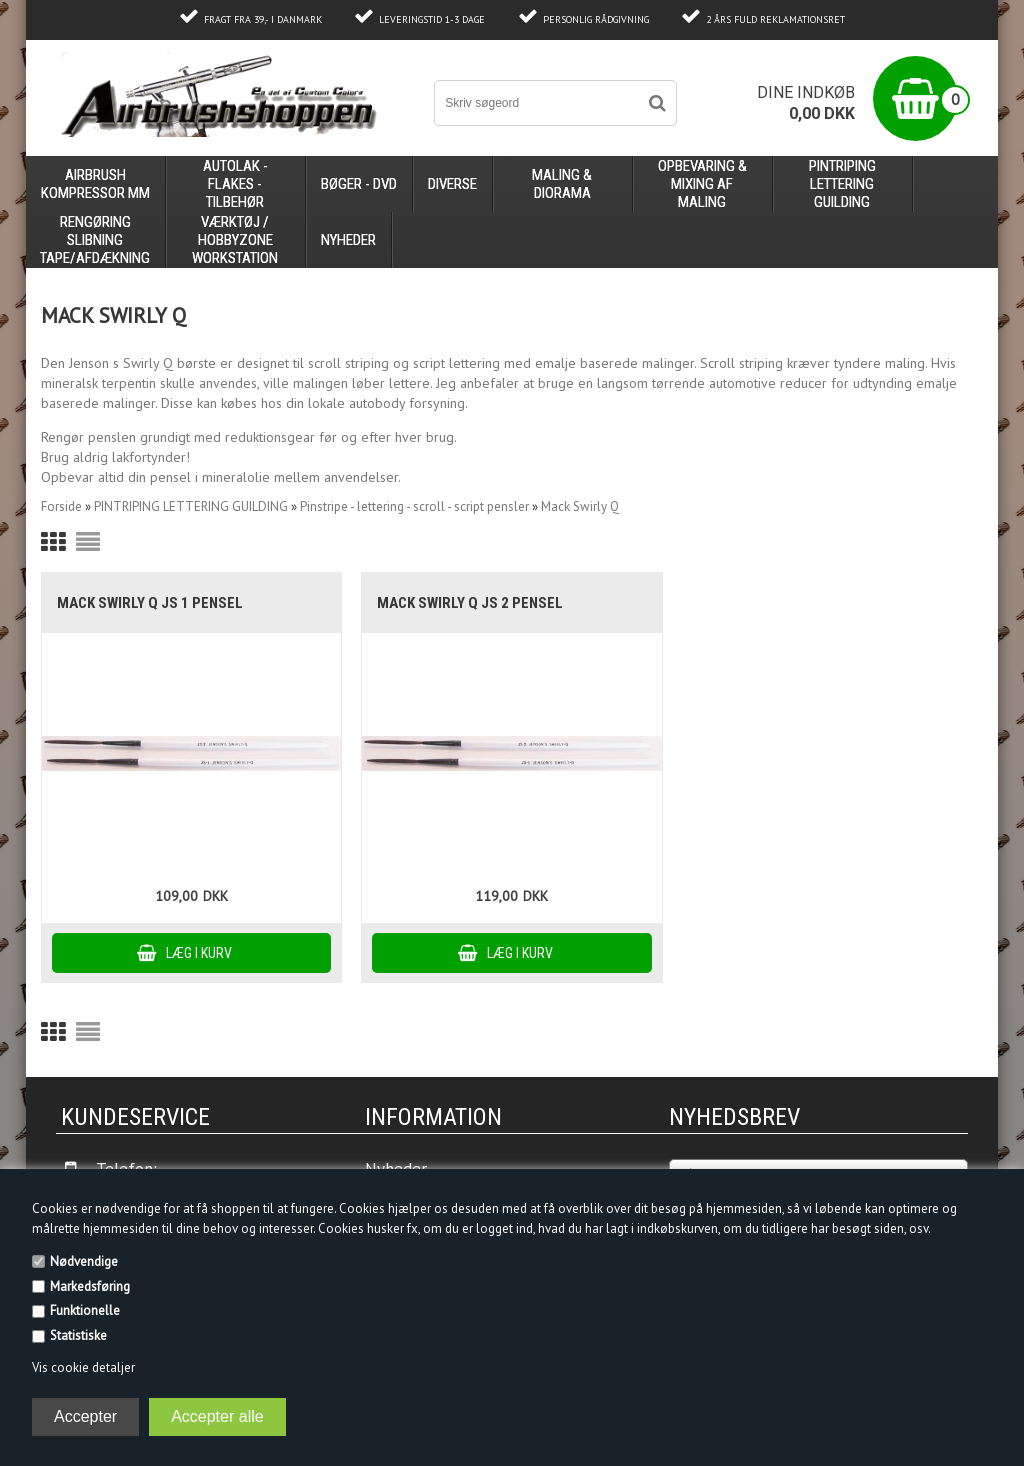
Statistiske (78, 1335)
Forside (61, 506)
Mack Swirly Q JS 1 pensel (150, 603)
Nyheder (348, 240)
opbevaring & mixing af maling (702, 184)
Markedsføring (90, 1286)
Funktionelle (85, 1310)
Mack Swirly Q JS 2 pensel (470, 603)
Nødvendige (84, 1261)
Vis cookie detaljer (83, 1367)
